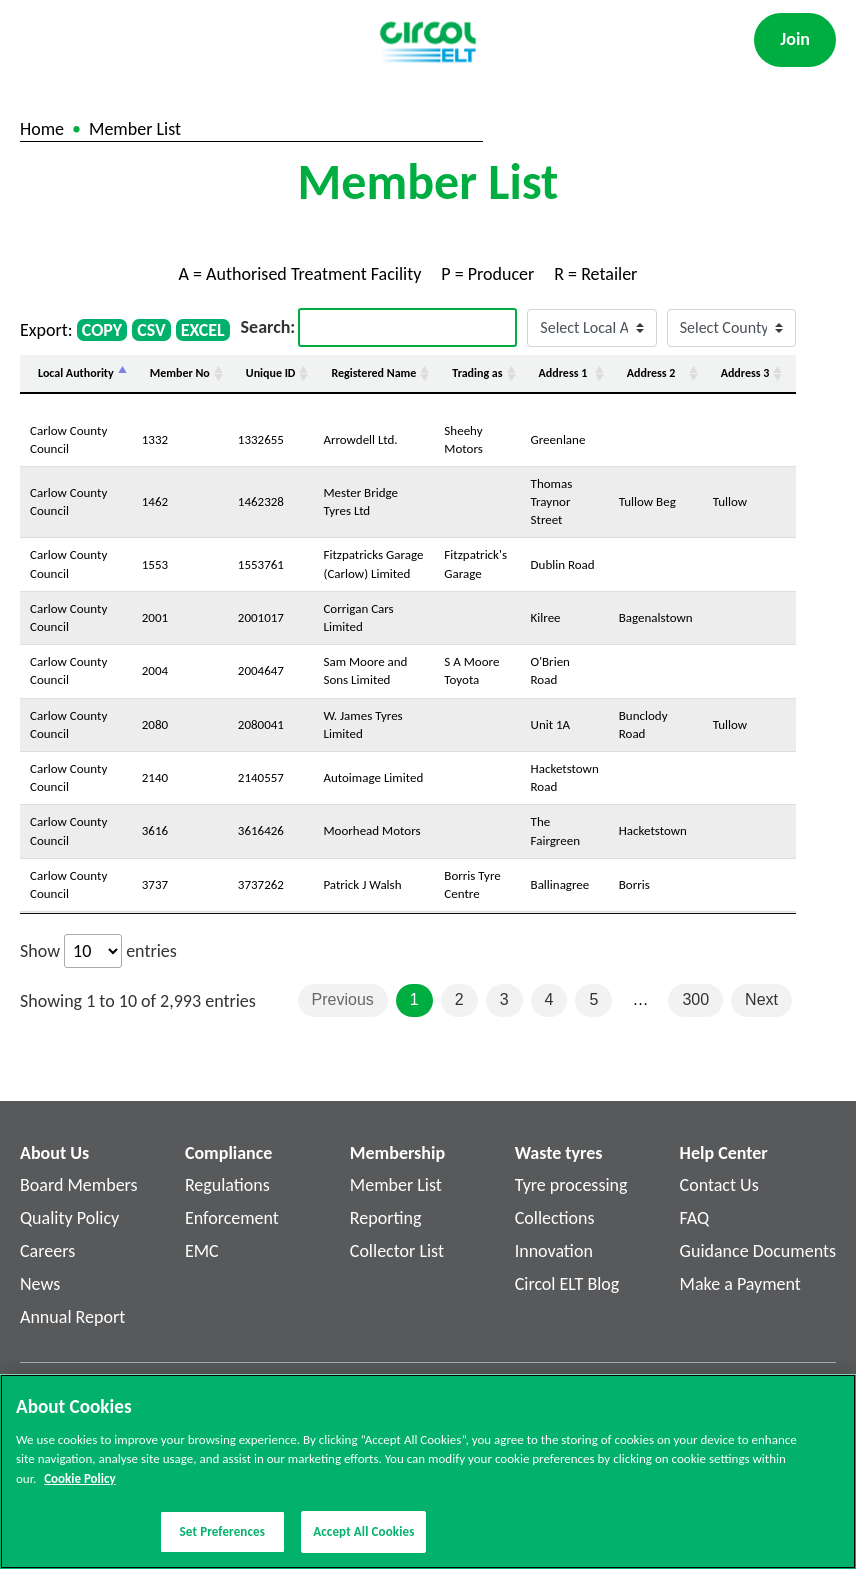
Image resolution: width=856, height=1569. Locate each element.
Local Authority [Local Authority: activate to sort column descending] (76, 373)
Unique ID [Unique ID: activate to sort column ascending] (271, 373)
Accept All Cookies (363, 1539)
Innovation (554, 1251)
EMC (202, 1251)
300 (695, 999)
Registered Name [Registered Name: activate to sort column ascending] (373, 373)
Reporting (386, 1218)
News (40, 1284)
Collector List (397, 1251)
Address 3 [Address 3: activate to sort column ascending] (745, 373)
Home (42, 129)
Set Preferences (222, 1539)
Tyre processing (571, 1185)
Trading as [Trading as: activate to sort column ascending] (477, 373)
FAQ (695, 1218)
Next (761, 999)
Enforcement (232, 1218)
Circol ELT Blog (567, 1284)
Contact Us (719, 1185)
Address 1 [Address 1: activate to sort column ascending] (563, 373)
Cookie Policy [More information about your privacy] (79, 1485)
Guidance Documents (758, 1251)
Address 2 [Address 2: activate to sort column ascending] (651, 373)
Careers (47, 1251)
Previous (343, 999)
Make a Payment (740, 1284)
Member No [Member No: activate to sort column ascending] (180, 373)
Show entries (98, 951)
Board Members (79, 1185)
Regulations (227, 1185)
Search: (379, 327)
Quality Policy (69, 1218)
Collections (555, 1218)
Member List (396, 1185)
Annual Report (72, 1317)
